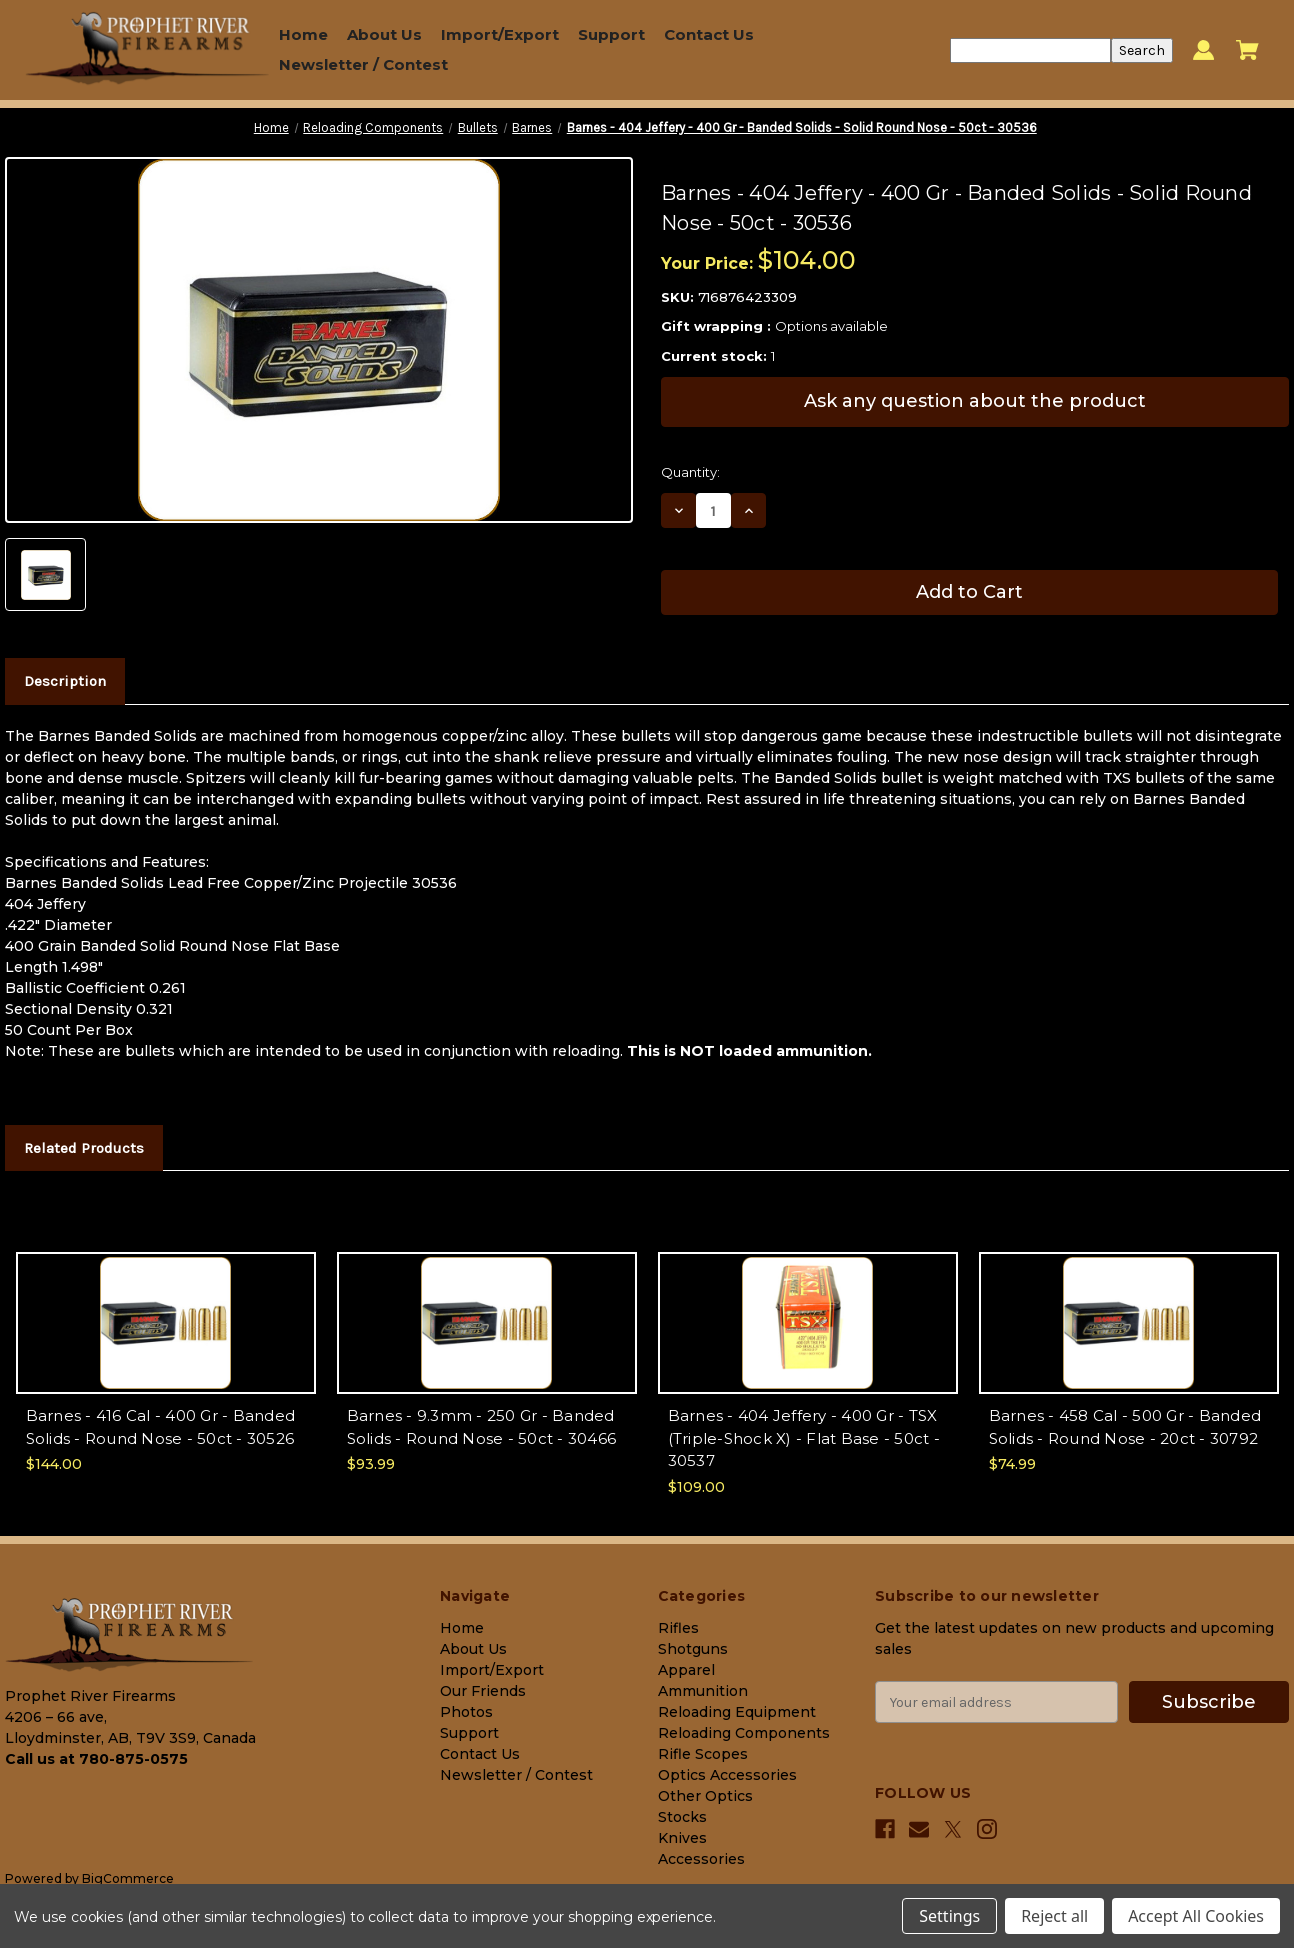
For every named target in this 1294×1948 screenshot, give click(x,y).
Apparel (686, 1670)
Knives (682, 1838)
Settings (949, 1916)
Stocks (682, 1817)
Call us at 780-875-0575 (96, 1759)
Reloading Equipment (737, 1712)
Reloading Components (744, 1733)
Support (611, 34)
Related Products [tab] (84, 1148)
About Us (384, 34)
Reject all (1054, 1916)
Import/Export (500, 34)
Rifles (678, 1628)
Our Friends (483, 1691)
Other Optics (705, 1796)
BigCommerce (128, 1878)
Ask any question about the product (975, 401)
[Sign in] (1203, 50)
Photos (466, 1712)
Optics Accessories (727, 1775)
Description (65, 681)
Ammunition (703, 1691)
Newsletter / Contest (363, 64)
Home (303, 34)
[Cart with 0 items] (1247, 50)
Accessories (701, 1859)
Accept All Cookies (1196, 1916)
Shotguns (693, 1649)
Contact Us (709, 34)
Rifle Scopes (703, 1754)
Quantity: (690, 472)
